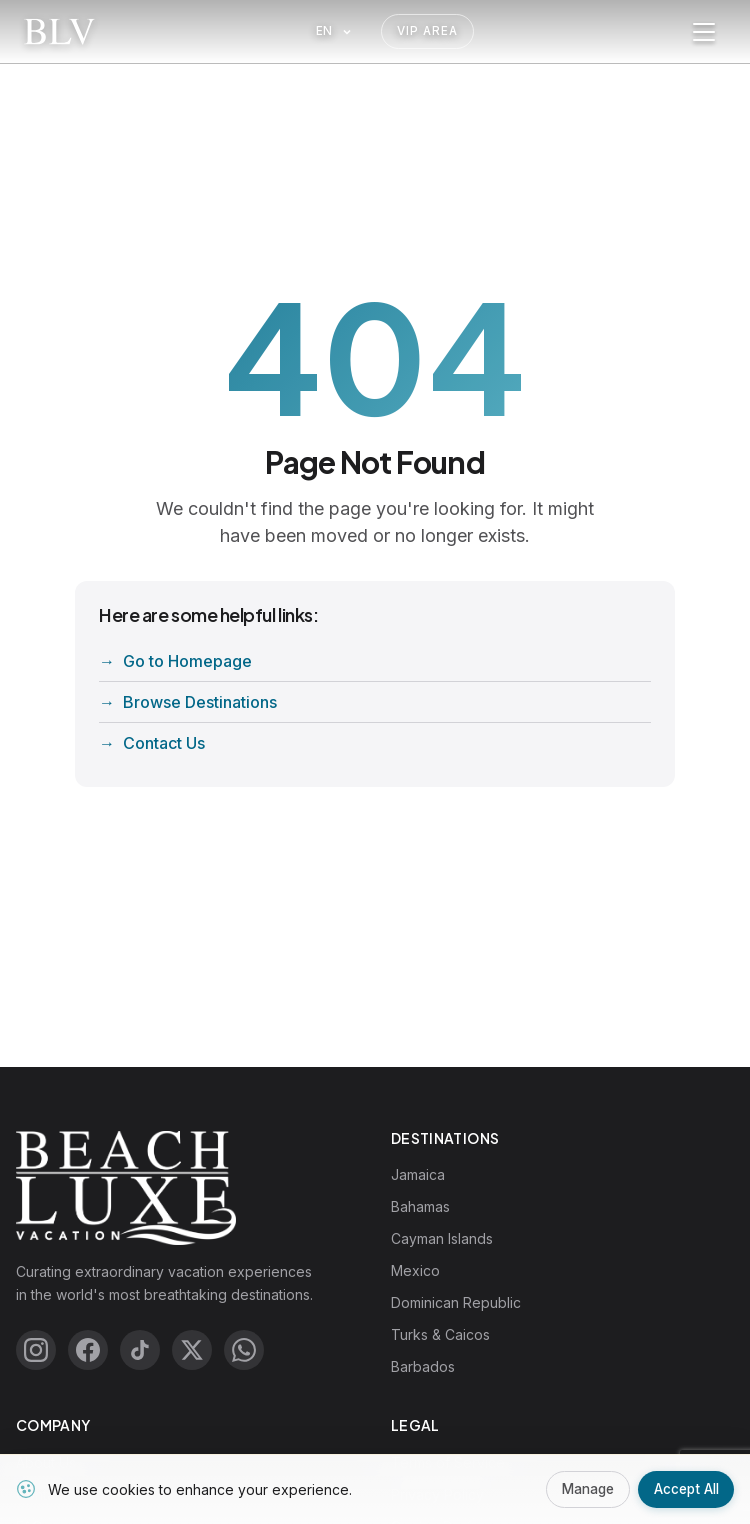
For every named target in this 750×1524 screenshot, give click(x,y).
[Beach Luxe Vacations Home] (59, 32)
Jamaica (418, 1174)
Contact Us (164, 743)
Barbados (423, 1366)
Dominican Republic (456, 1302)
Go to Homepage (187, 661)
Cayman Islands (442, 1238)
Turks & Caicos (440, 1334)
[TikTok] (140, 1350)
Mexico (415, 1270)
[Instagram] (36, 1350)
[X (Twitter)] (192, 1350)
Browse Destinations (200, 702)
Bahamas (420, 1206)
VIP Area (428, 31)
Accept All (683, 1488)
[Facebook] (88, 1350)
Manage (579, 1488)
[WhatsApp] (244, 1350)
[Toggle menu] (704, 32)
